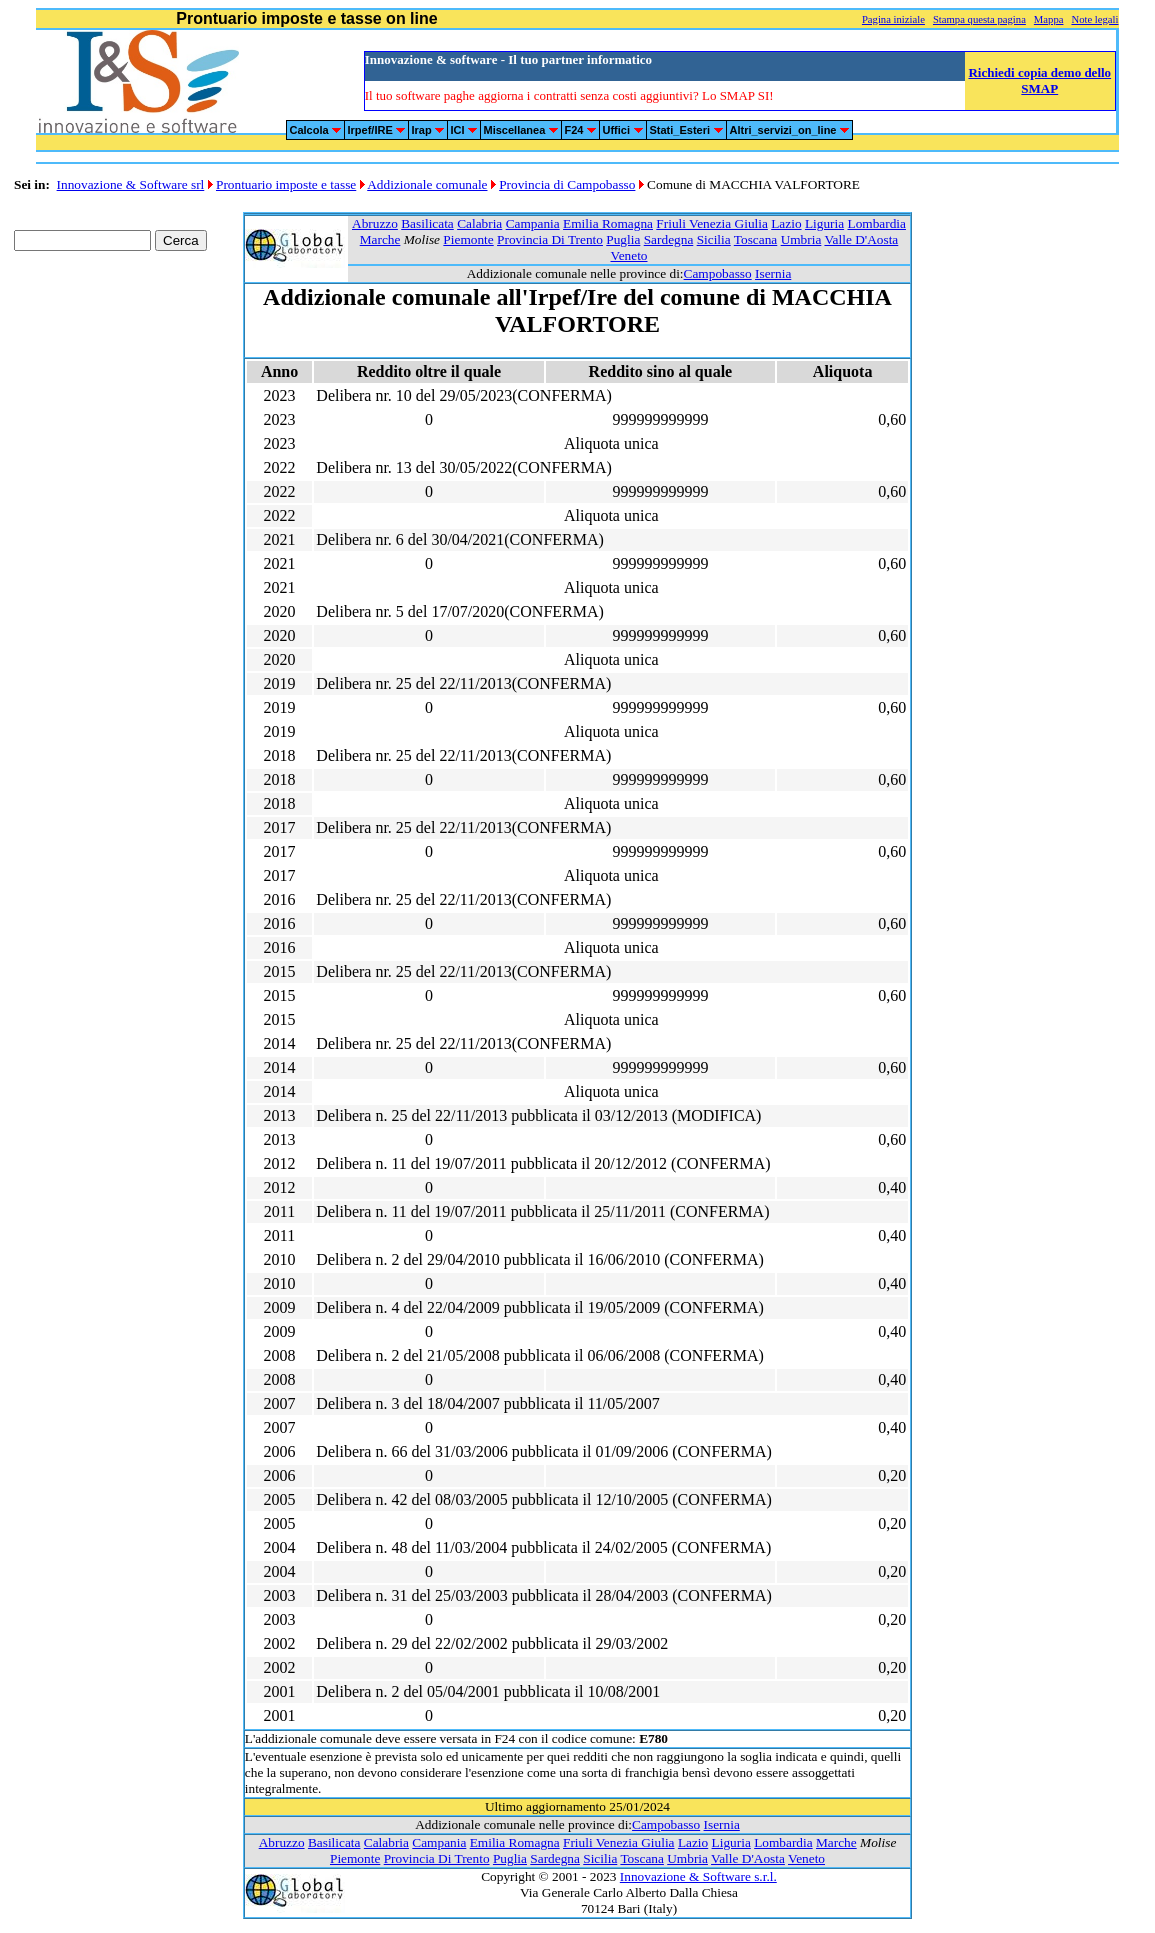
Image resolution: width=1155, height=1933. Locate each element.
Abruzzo (375, 223)
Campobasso (718, 273)
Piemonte (468, 239)
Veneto (628, 255)
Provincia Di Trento (550, 239)
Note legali (1094, 19)
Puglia (623, 239)
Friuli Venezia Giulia (712, 223)
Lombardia (876, 223)
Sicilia (714, 239)
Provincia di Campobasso (567, 184)
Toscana (755, 239)
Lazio (786, 223)
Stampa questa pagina (979, 19)
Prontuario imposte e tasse (286, 184)
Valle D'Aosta (861, 239)
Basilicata (427, 223)
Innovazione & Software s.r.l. (698, 1876)
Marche (380, 239)
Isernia (773, 273)
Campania (533, 223)
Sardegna (669, 239)
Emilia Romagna (608, 223)
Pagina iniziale (893, 19)
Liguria (824, 223)
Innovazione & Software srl (131, 184)
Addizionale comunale (427, 184)
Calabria (479, 223)
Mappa (1049, 19)
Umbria (801, 239)
